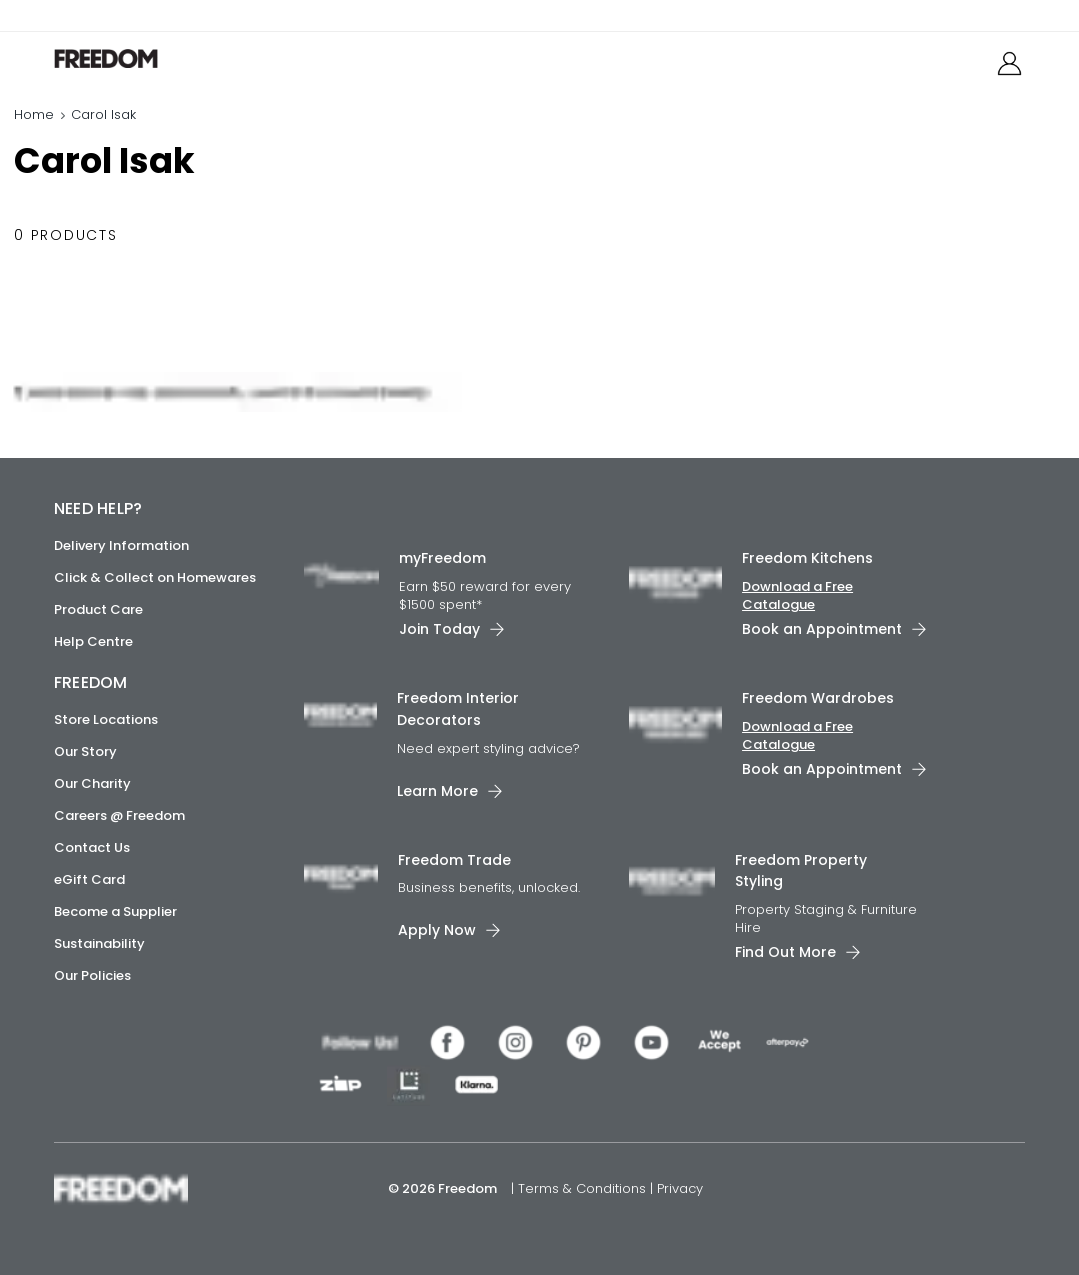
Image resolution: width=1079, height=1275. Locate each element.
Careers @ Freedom (119, 815)
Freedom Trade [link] (454, 859)
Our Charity (92, 783)
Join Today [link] (439, 629)
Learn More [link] (437, 790)
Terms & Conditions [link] (584, 1188)
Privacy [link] (680, 1188)
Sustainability (99, 943)
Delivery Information (121, 545)
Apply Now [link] (437, 930)
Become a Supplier (115, 911)
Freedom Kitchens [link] (807, 558)
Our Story (85, 751)
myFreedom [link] (442, 558)
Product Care (98, 609)
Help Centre (93, 641)
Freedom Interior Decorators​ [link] (458, 709)
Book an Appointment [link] (822, 629)
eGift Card (89, 879)
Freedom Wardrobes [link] (818, 698)
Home (34, 114)
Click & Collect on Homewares (155, 577)
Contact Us (92, 847)
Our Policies (92, 975)
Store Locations (106, 719)
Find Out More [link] (785, 952)
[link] (143, 58)
